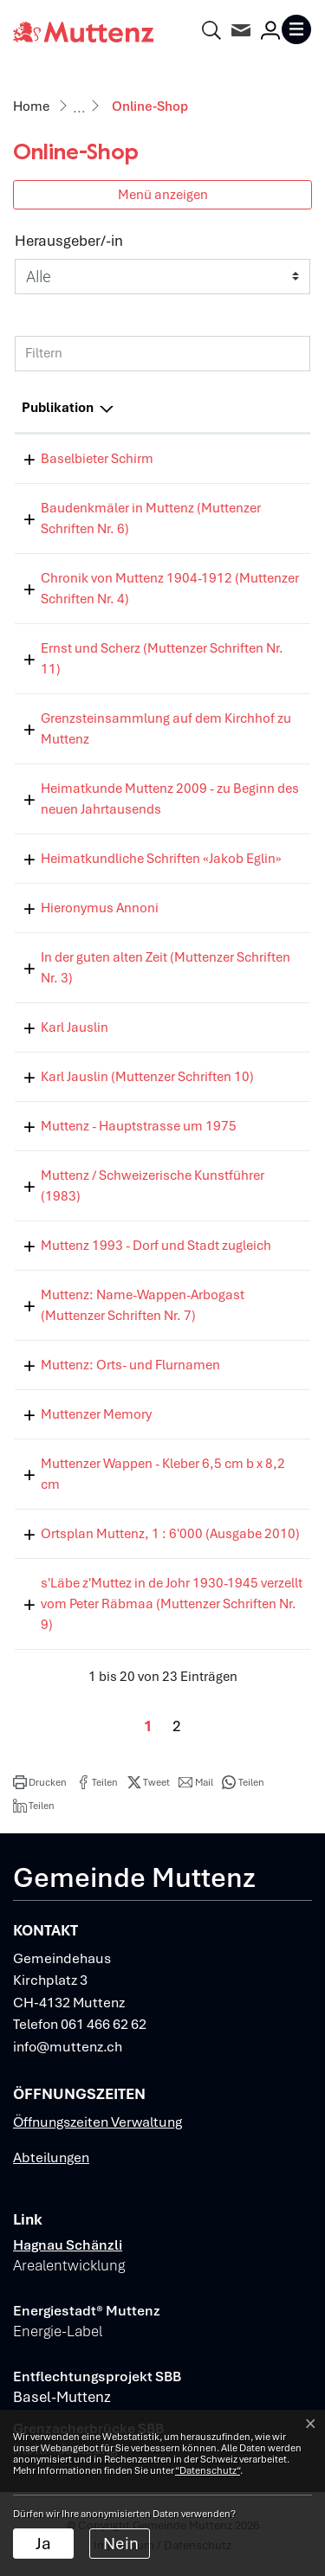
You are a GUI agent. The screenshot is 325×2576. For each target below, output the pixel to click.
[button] (40, 1782)
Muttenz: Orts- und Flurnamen (130, 1365)
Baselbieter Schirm (97, 458)
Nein (121, 2543)
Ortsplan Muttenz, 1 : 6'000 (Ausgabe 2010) (170, 1533)
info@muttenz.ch (67, 2047)
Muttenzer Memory (96, 1414)
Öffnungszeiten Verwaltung (97, 2122)
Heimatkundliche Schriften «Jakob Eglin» (161, 858)
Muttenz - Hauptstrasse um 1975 (139, 1126)
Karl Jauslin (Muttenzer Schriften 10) (147, 1076)
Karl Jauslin (74, 1027)
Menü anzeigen (163, 194)
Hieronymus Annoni (100, 908)
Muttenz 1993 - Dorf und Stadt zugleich (156, 1245)
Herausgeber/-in (69, 240)
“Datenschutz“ (207, 2470)
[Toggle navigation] (296, 29)
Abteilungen (51, 2157)
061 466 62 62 (103, 2024)
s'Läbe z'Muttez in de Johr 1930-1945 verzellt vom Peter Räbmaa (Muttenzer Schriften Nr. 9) (171, 1604)
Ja (43, 2543)
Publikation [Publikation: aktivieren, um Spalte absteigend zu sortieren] (58, 407)
